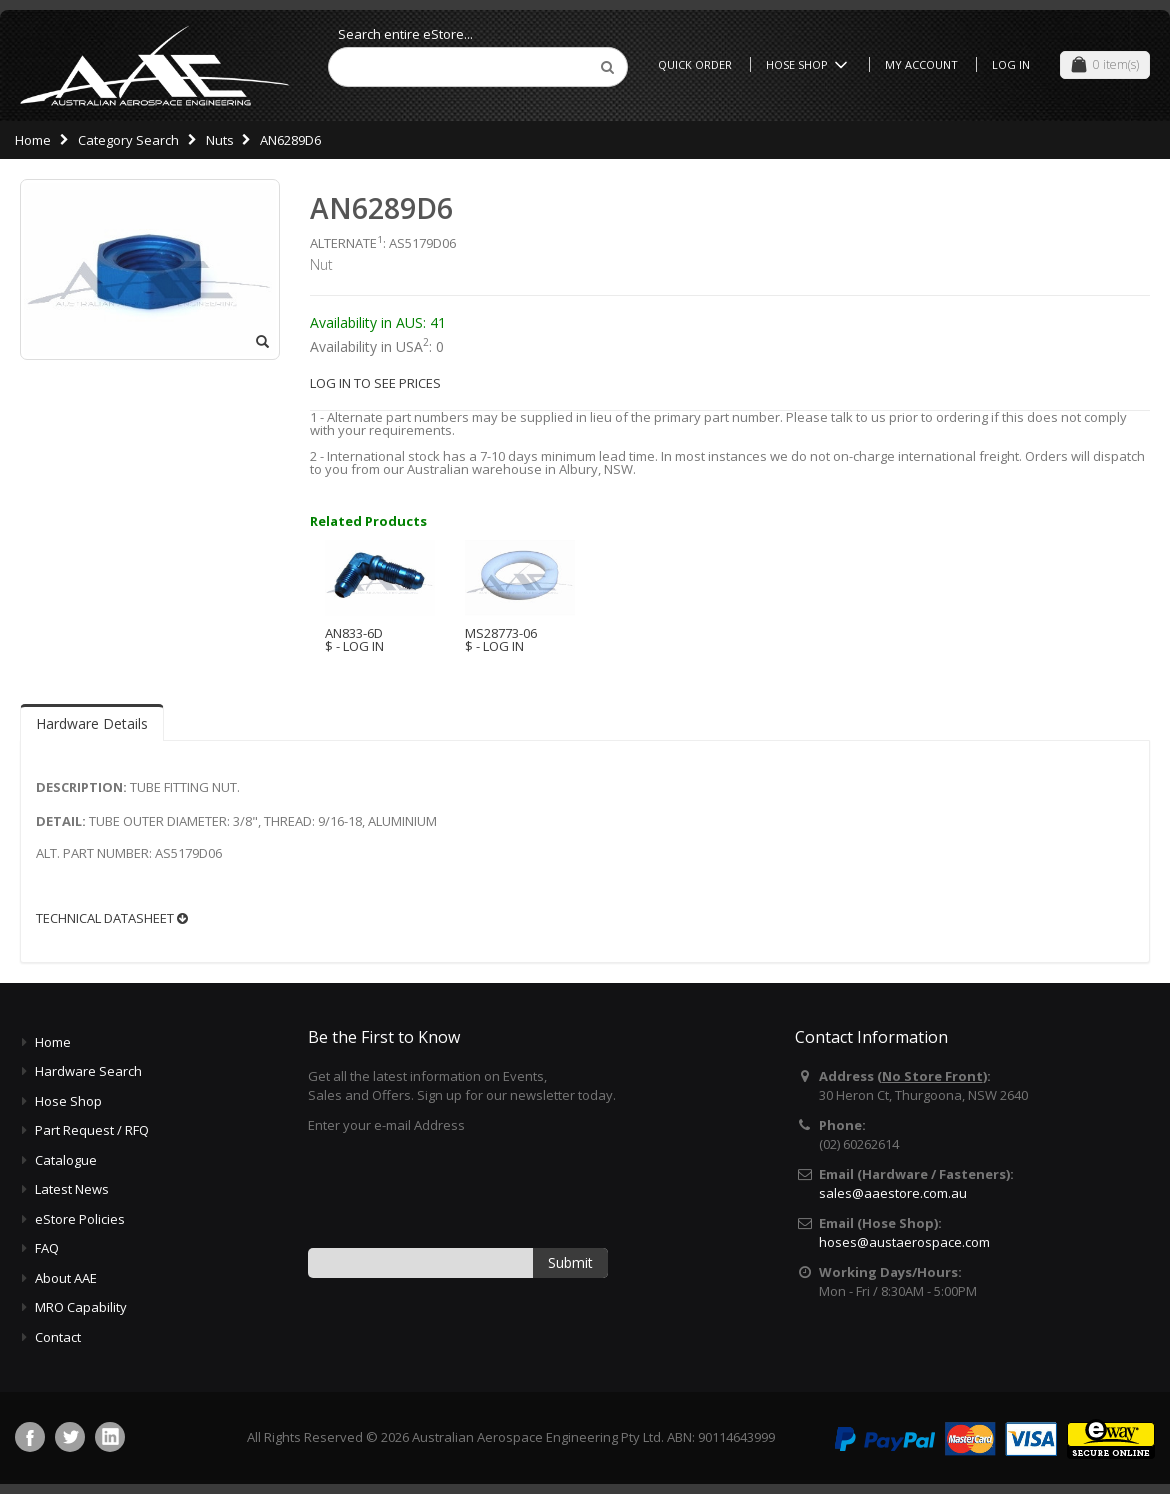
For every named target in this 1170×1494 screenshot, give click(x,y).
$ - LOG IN (354, 646)
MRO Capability (81, 1307)
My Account (921, 64)
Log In (1011, 64)
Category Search (128, 140)
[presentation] (460, 1189)
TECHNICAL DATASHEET (112, 918)
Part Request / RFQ (92, 1130)
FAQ (47, 1248)
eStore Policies (80, 1219)
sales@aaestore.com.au (893, 1193)
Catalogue (66, 1160)
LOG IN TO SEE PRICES (375, 383)
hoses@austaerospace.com (904, 1242)
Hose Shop (810, 64)
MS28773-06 (501, 633)
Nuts (220, 140)
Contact (58, 1337)
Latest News (72, 1189)
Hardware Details (92, 723)
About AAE (66, 1278)
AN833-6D (354, 633)
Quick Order (695, 64)
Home (33, 140)
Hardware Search (88, 1071)
